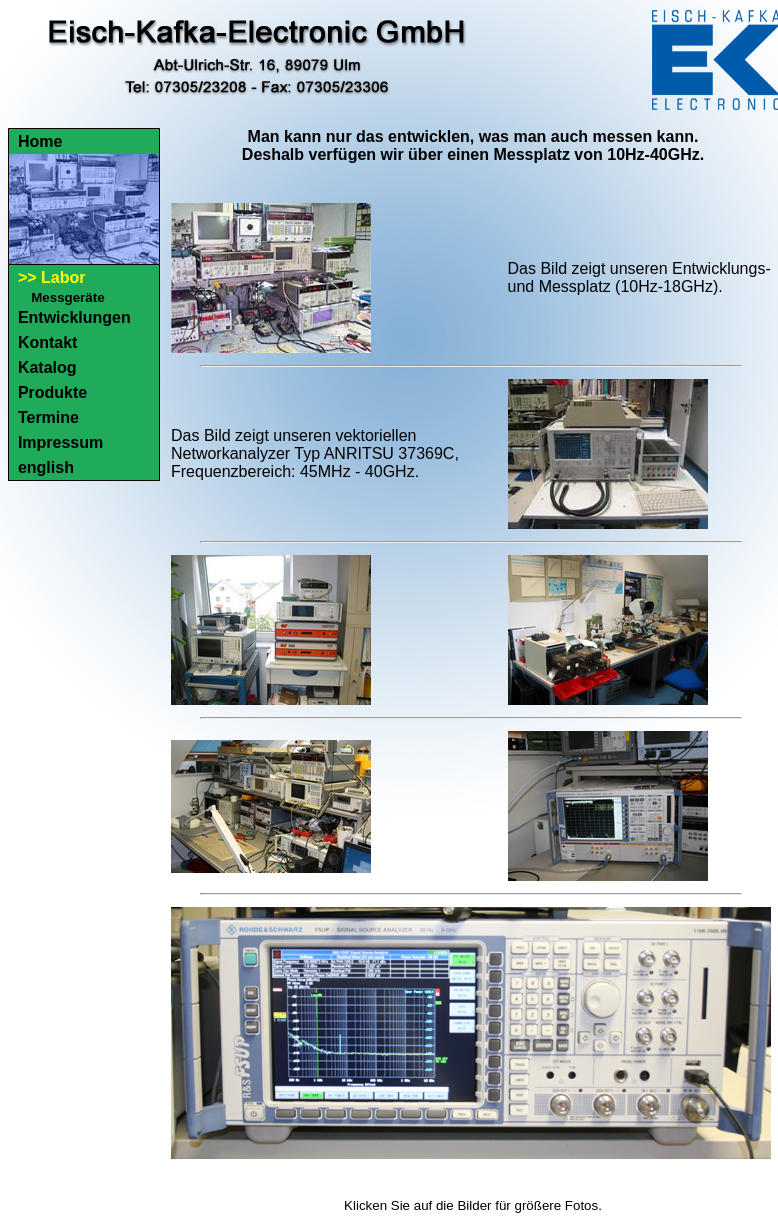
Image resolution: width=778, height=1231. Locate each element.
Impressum (60, 442)
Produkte (52, 392)
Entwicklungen (74, 317)
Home (40, 141)
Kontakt (48, 342)
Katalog (47, 367)
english (46, 467)
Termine (48, 417)
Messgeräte (67, 297)
